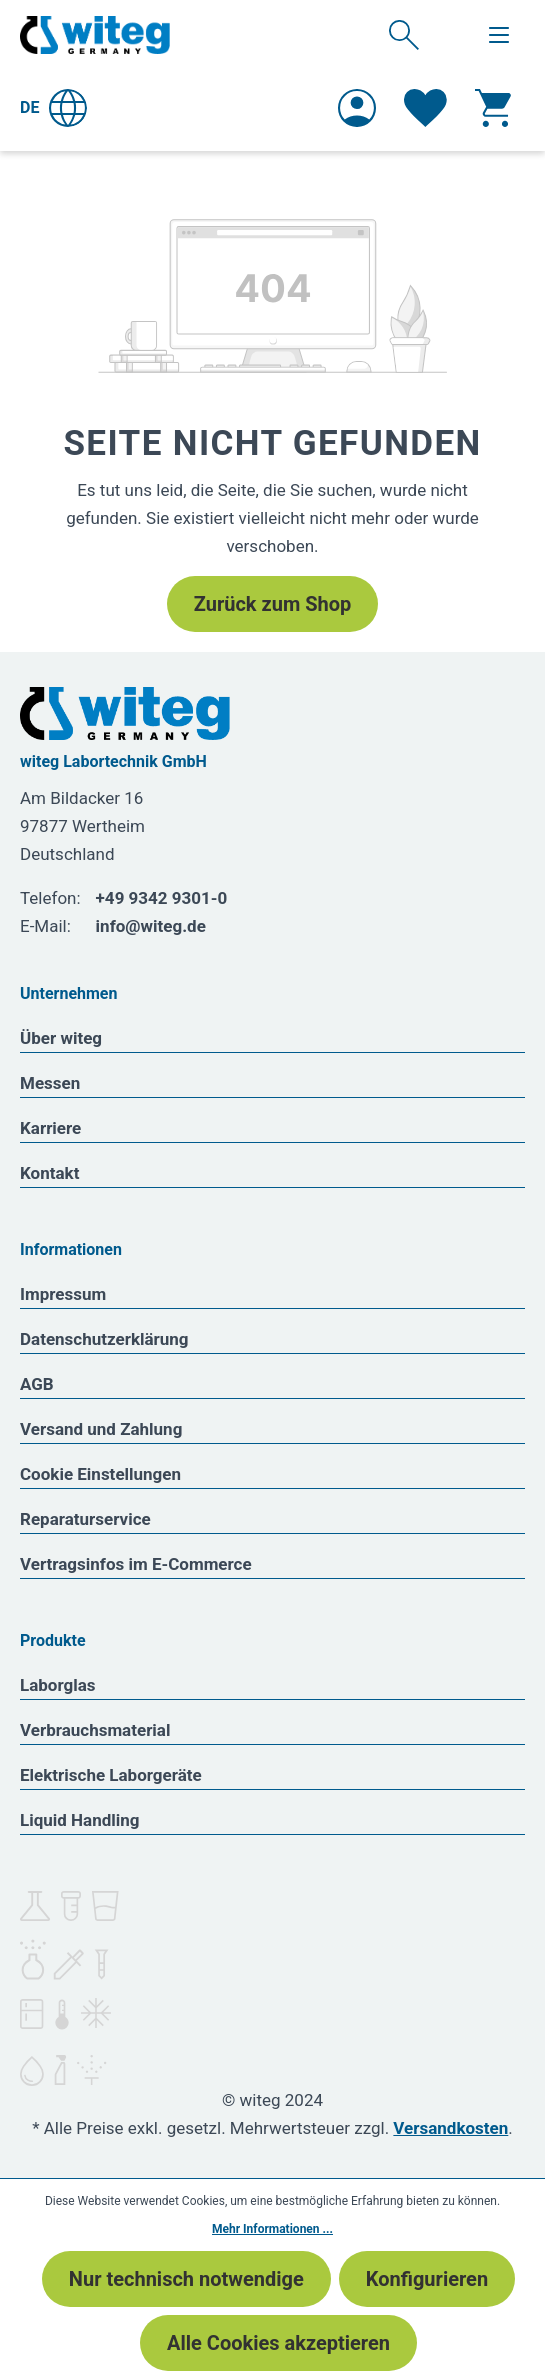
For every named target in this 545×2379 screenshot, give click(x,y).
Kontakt (49, 1173)
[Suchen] (404, 34)
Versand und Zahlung (101, 1429)
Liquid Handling (80, 1820)
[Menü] (499, 35)
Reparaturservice (85, 1519)
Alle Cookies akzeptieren (278, 2343)
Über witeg (61, 1038)
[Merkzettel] (425, 108)
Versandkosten (450, 2128)
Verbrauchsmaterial (95, 1730)
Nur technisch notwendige (186, 2279)
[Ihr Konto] (357, 108)
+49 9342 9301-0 (162, 898)
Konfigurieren (427, 2279)
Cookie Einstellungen (100, 1474)
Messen (50, 1083)
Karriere (50, 1128)
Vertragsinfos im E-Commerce (136, 1564)
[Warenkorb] (493, 108)
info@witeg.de (151, 926)
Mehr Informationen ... (272, 2229)
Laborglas (58, 1685)
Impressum (63, 1294)
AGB (37, 1384)
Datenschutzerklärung (104, 1339)
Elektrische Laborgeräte (111, 1775)
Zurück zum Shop (272, 604)
